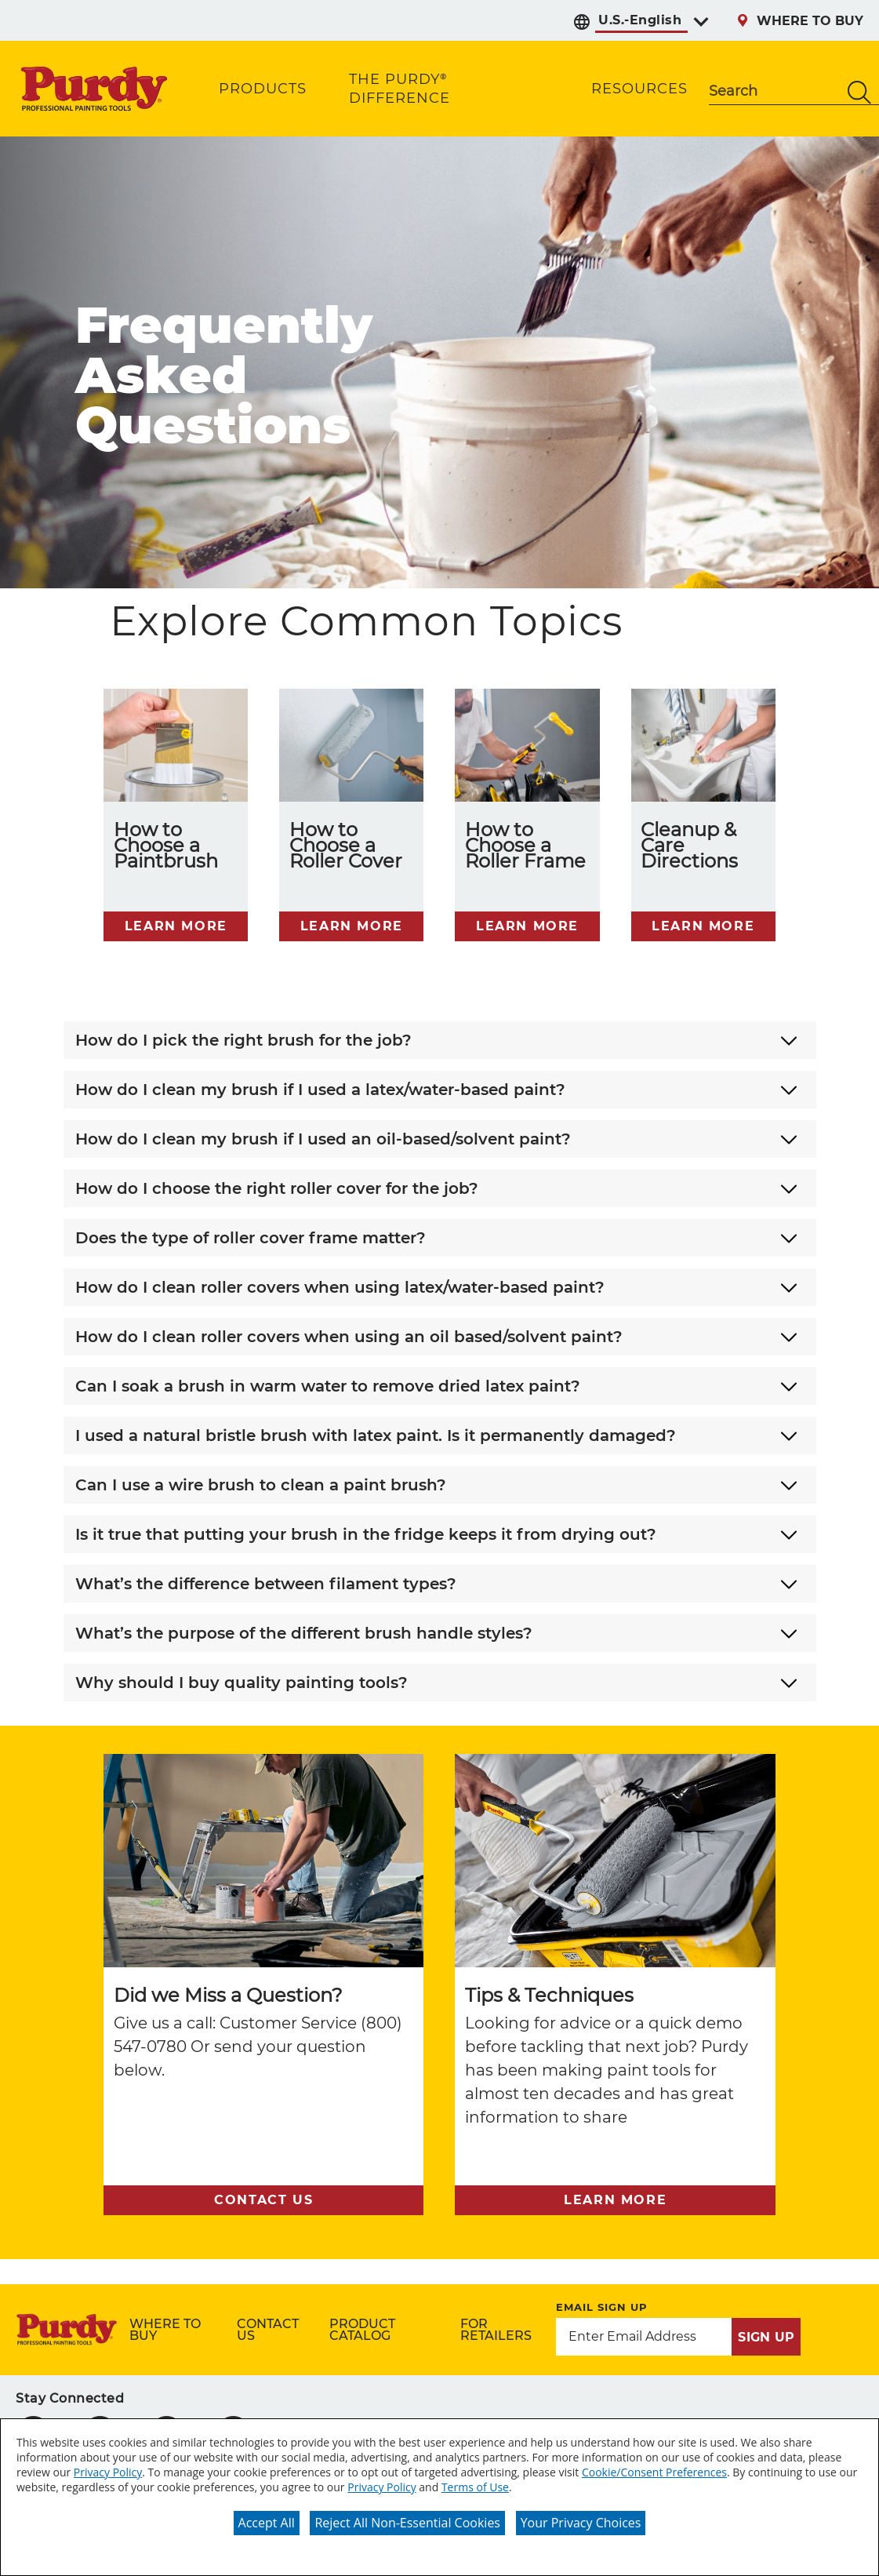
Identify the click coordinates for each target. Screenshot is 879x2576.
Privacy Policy (108, 2472)
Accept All (266, 2522)
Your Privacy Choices (581, 2522)
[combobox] (774, 92)
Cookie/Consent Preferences (654, 2472)
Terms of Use (475, 2487)
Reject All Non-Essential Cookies (407, 2522)
